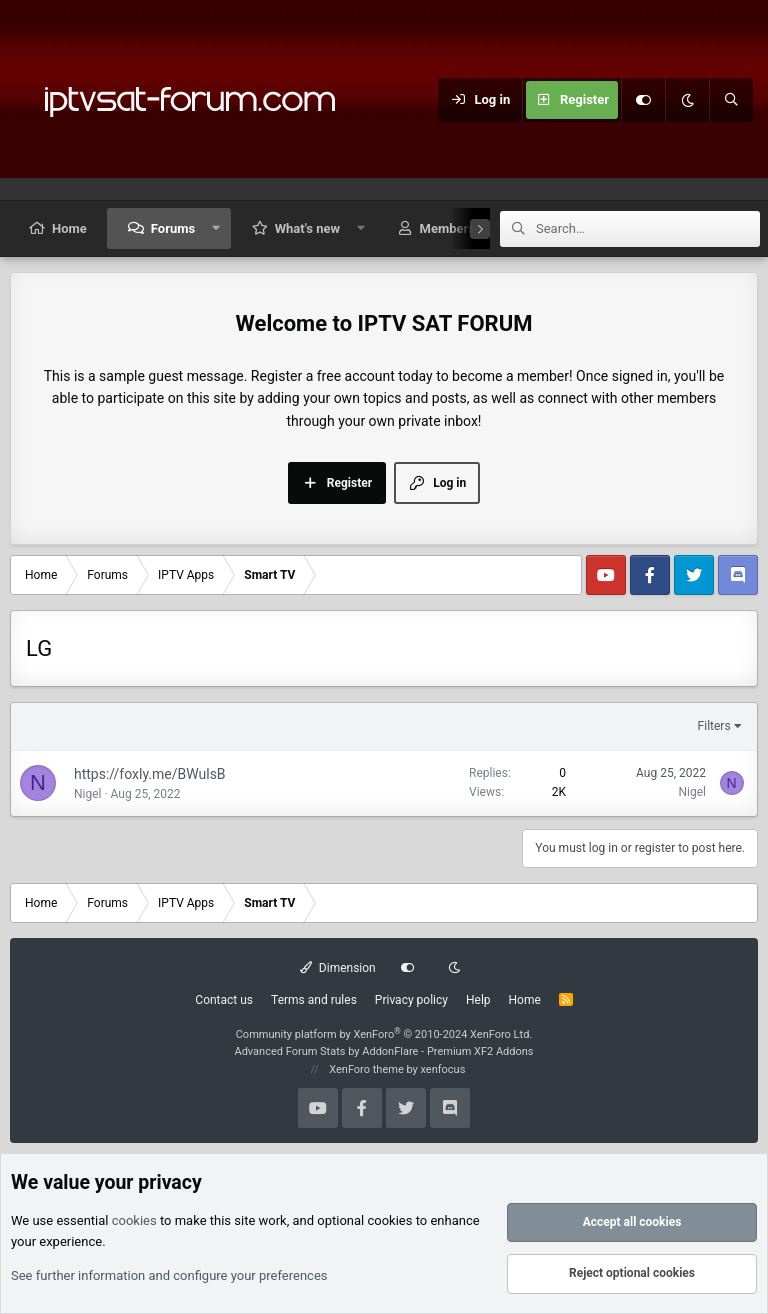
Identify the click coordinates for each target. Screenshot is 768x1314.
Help (478, 1000)
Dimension (337, 968)
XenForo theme (366, 1069)
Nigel (88, 794)
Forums (173, 228)
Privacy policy (411, 1000)
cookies (134, 1221)
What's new (307, 228)
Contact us (224, 1000)
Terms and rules (314, 1000)
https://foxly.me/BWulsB (150, 774)
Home (69, 228)
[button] (216, 228)
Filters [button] (714, 726)
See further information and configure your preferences (169, 1275)
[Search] (731, 100)
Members (447, 228)
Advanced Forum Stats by (383, 1051)
